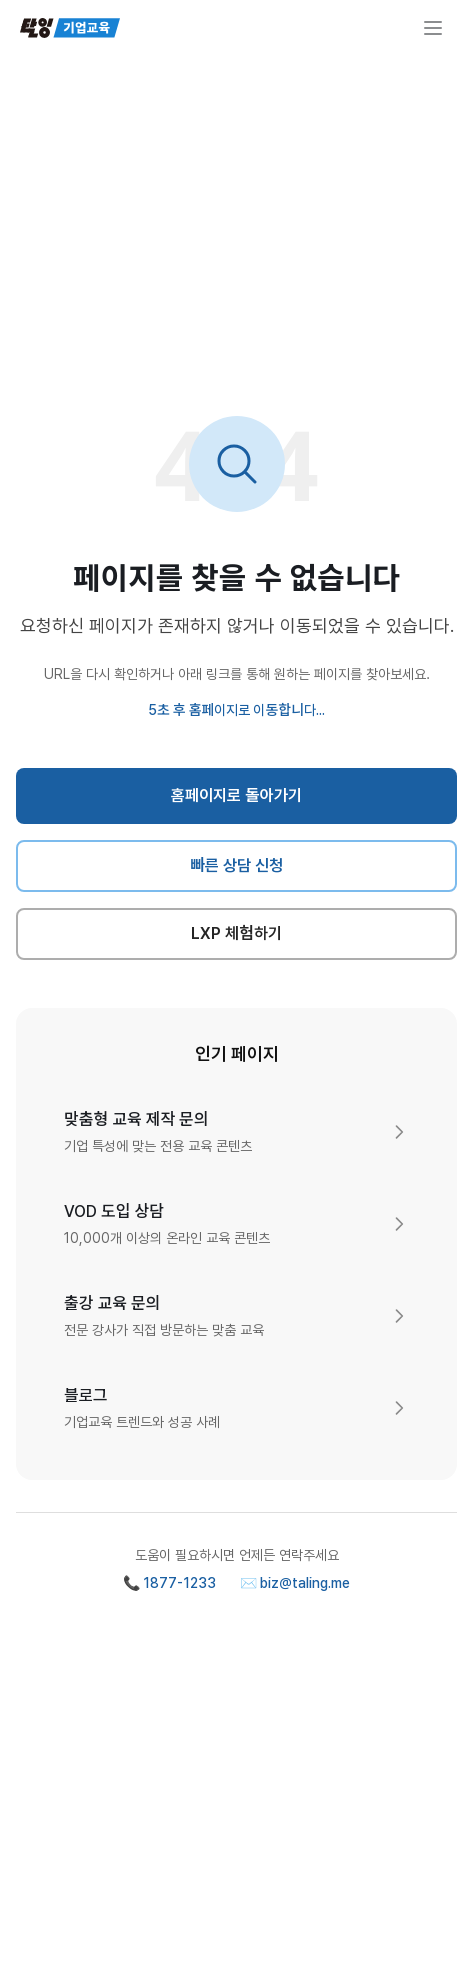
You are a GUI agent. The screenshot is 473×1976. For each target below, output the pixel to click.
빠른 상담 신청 (236, 865)
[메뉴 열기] (433, 28)
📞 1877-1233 (169, 1583)
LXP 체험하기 (236, 933)
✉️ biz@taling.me (295, 1583)
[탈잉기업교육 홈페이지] (70, 28)
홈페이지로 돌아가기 (236, 795)
